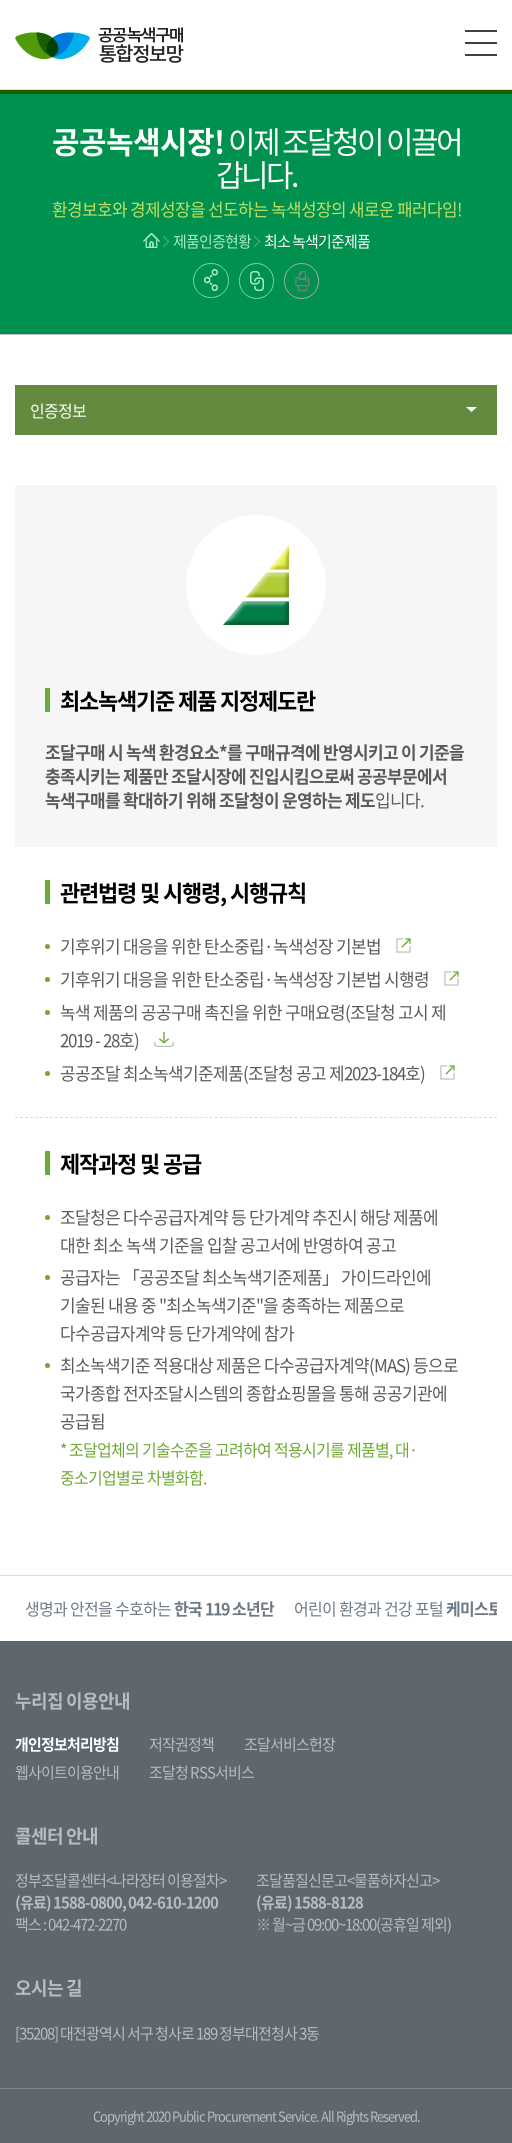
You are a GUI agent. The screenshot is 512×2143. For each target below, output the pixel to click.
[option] (149, 1608)
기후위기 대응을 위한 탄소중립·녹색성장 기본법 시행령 (259, 978)
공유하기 (211, 280)
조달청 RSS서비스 (201, 1772)
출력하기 (301, 281)
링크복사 (256, 281)
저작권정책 (181, 1744)
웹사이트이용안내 (67, 1772)
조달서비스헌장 (289, 1744)
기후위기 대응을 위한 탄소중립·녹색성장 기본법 (235, 945)
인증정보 (58, 410)
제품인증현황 (212, 241)
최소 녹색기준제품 (317, 241)
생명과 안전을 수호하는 (149, 1608)
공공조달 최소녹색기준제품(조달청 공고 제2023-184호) (257, 1072)
